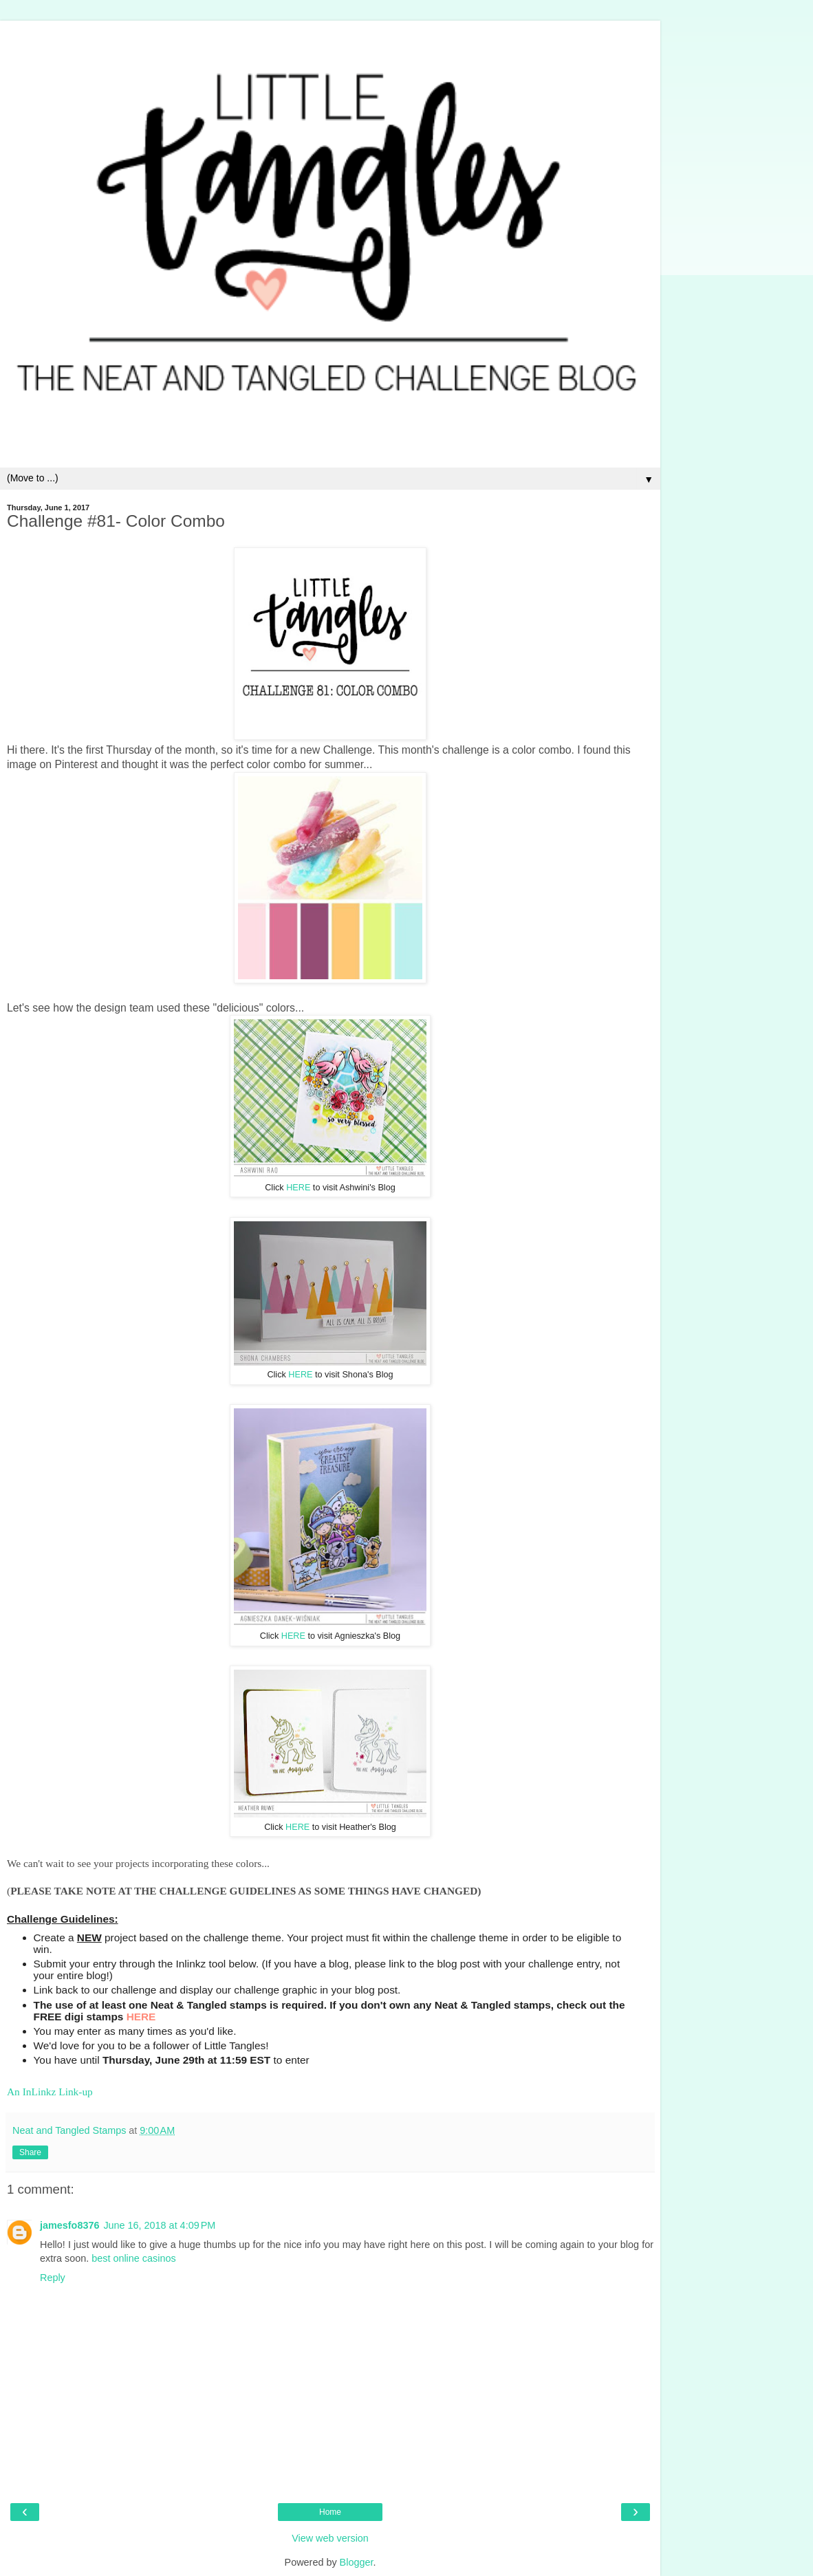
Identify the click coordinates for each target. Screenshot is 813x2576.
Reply (52, 2277)
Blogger (356, 2562)
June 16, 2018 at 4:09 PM (159, 2225)
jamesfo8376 (69, 2225)
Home (330, 2512)
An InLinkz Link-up (50, 2091)
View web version (330, 2538)
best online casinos (133, 2258)
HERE (298, 1187)
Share (30, 2152)
